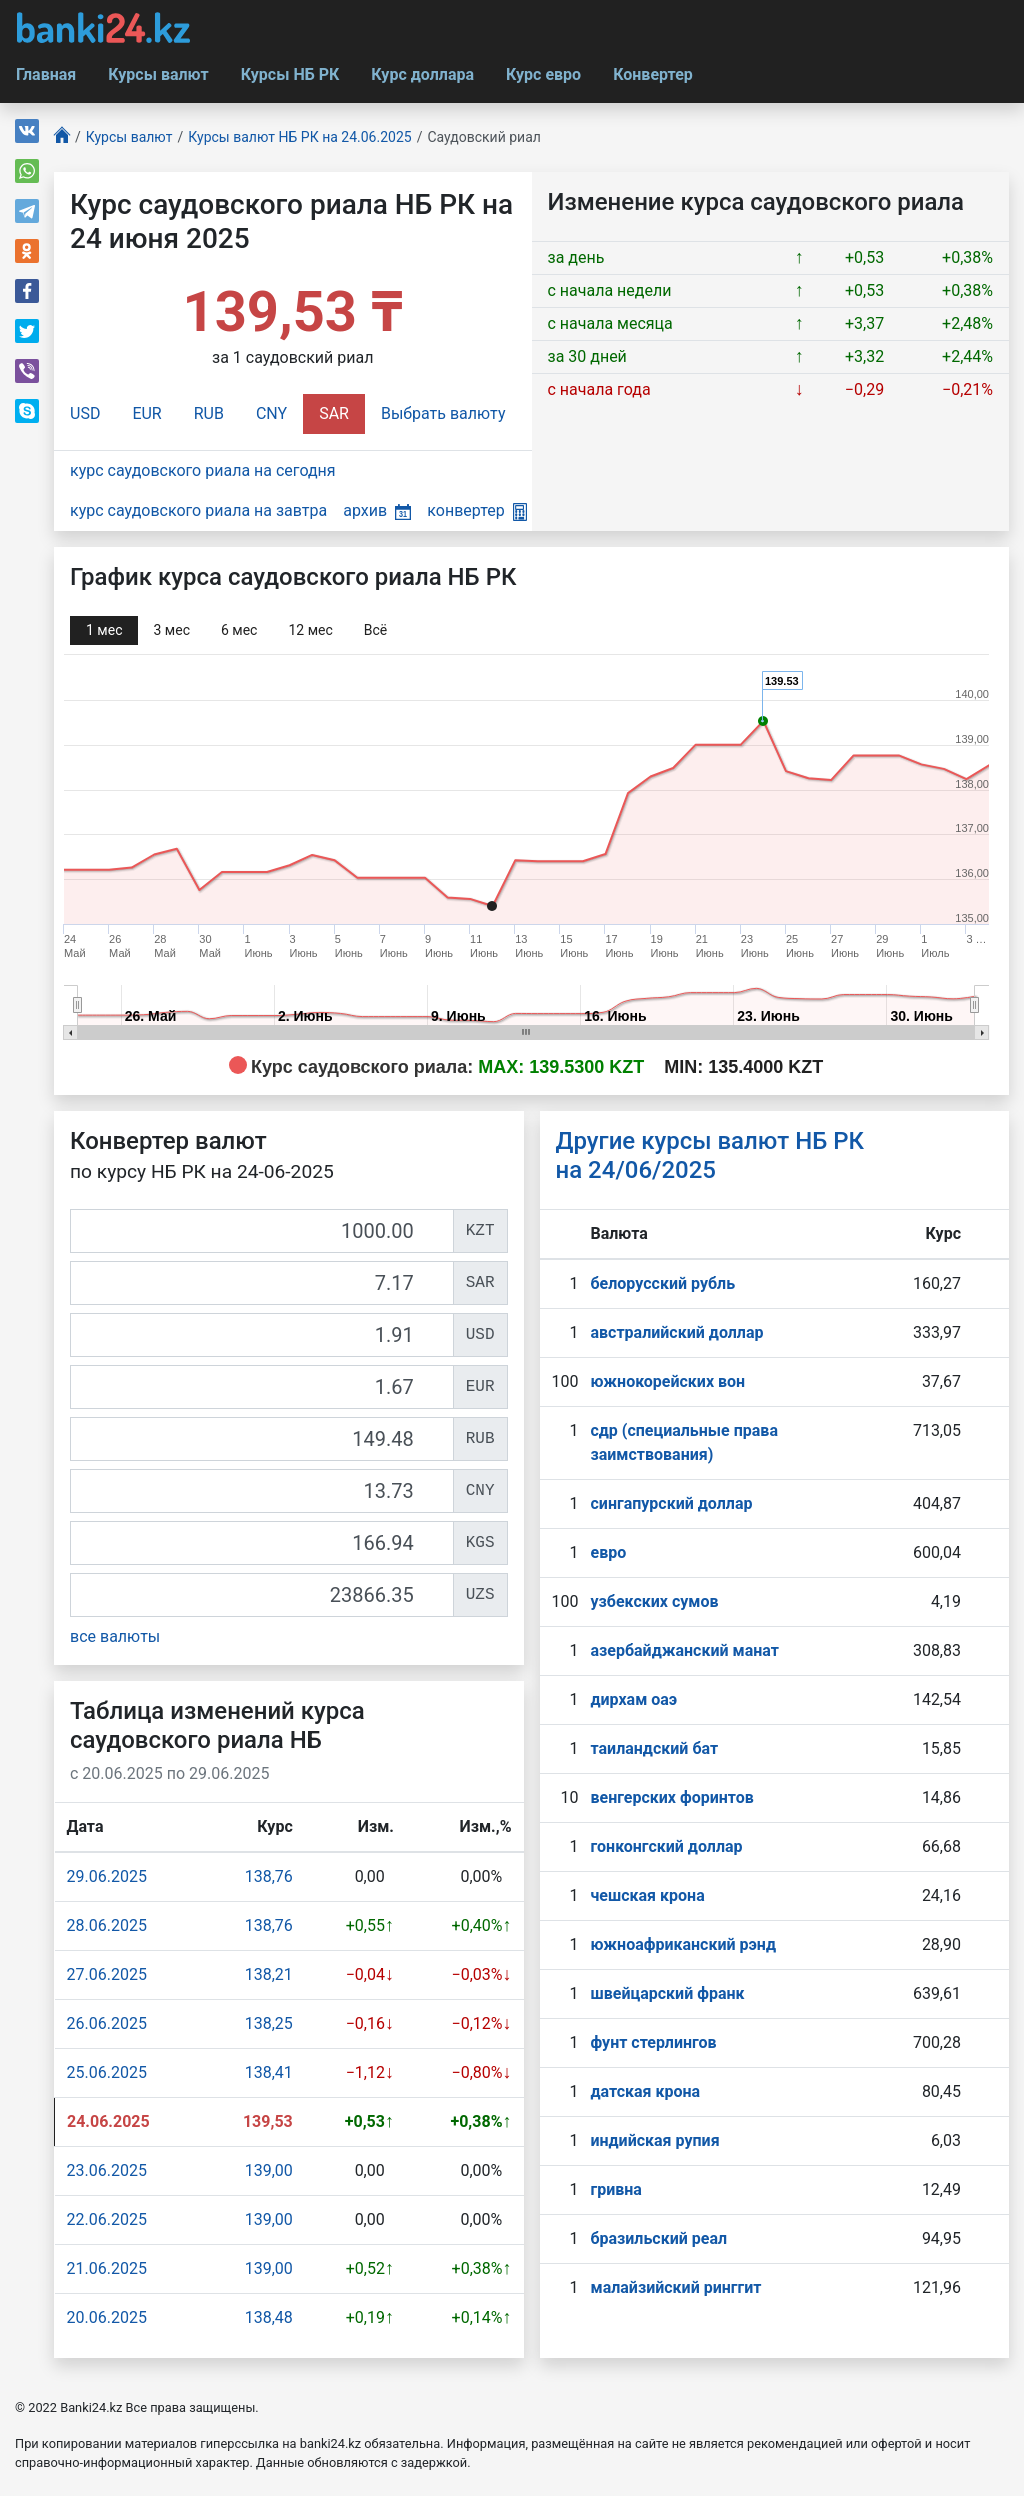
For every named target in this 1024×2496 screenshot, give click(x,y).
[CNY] (262, 1491)
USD (85, 413)
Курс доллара (422, 74)
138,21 (269, 1974)
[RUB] (262, 1439)
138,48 (269, 2317)
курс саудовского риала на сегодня (203, 470)
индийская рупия (654, 2140)
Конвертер (653, 74)
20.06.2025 (107, 2317)
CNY (271, 413)
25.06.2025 (107, 2072)
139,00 (269, 2170)
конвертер (476, 510)
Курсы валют (158, 74)
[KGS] (262, 1543)
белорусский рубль (662, 1283)
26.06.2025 (107, 2023)
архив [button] (377, 510)
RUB (209, 413)
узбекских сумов (654, 1601)
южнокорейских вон (667, 1381)
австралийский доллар (676, 1332)
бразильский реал (658, 2238)
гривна (615, 2189)
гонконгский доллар (666, 1846)
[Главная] (62, 137)
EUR (146, 413)
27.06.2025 (107, 1974)
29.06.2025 (107, 1876)
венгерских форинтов (671, 1797)
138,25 (269, 2023)
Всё (375, 630)
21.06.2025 (107, 2268)
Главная (46, 74)
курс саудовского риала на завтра (198, 510)
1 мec (104, 630)
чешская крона (647, 1895)
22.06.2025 (107, 2219)
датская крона (645, 2091)
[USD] (262, 1335)
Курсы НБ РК (290, 74)
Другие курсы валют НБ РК (710, 1155)
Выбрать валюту (443, 413)
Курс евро (543, 74)
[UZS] (262, 1595)
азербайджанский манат (684, 1650)
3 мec (171, 630)
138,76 (269, 1876)
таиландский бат (654, 1748)
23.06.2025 (107, 2170)
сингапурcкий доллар (671, 1503)
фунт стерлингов (653, 2042)
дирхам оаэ (633, 1699)
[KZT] (262, 1231)
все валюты (115, 1636)
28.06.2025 (107, 1925)
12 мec (310, 630)
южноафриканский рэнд (683, 1944)
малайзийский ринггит (675, 2287)
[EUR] (262, 1387)
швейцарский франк (667, 1993)
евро (608, 1552)
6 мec (239, 630)
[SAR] (262, 1283)
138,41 (269, 2072)
